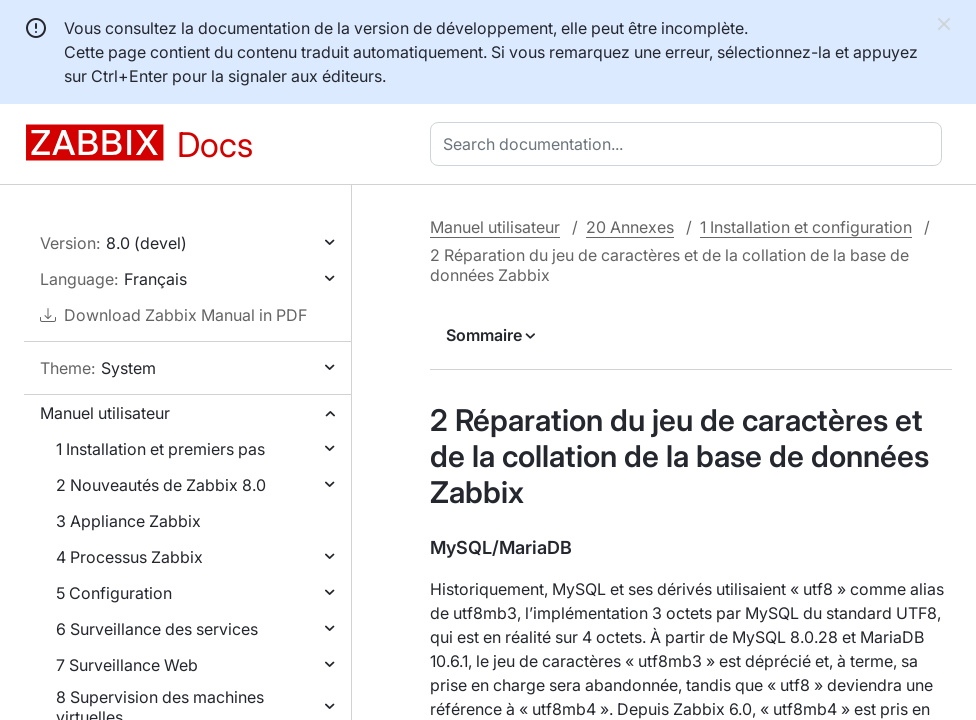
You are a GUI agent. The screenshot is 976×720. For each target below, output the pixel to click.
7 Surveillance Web (127, 665)
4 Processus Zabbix (129, 557)
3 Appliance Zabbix (128, 521)
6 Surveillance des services (157, 629)
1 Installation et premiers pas (160, 449)
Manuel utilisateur (105, 413)
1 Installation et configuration (806, 227)
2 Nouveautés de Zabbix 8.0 (161, 485)
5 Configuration (114, 593)
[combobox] (690, 144)
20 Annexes (630, 227)
